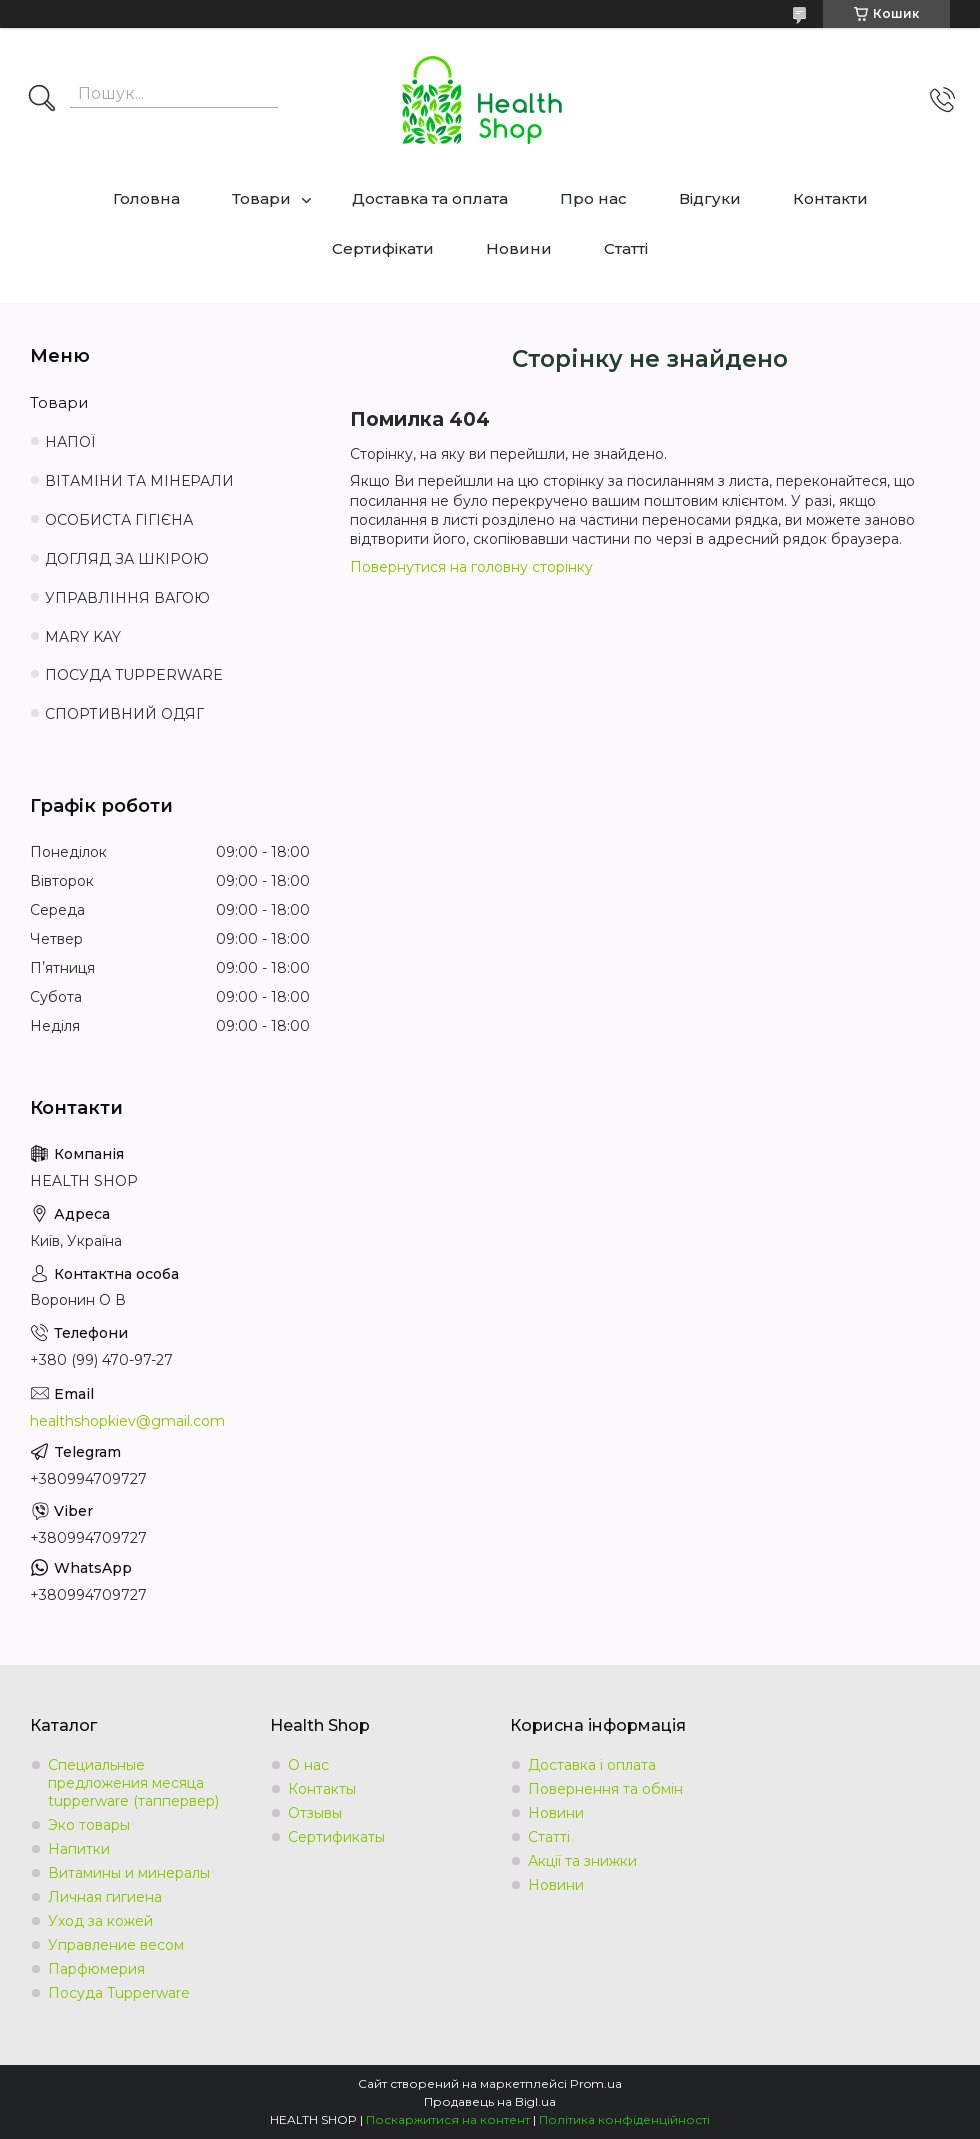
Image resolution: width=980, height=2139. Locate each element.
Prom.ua (596, 2083)
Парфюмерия (96, 1969)
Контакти (830, 198)
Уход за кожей (100, 1921)
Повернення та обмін (605, 1789)
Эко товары (89, 1825)
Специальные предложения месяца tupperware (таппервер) (133, 1783)
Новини (519, 248)
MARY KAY (83, 637)
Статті (626, 248)
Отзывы (315, 1813)
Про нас (593, 198)
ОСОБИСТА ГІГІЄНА (119, 520)
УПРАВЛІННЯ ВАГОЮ (127, 598)
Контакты (322, 1789)
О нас (308, 1765)
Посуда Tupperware (119, 1993)
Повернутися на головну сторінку (471, 567)
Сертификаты (336, 1837)
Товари (261, 198)
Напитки (79, 1849)
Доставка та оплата (430, 198)
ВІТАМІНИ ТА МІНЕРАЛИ (139, 481)
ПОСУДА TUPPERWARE (134, 675)
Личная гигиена (105, 1897)
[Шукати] (42, 100)
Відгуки (710, 198)
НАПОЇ (70, 442)
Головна (146, 198)
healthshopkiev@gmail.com (127, 1421)
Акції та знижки (582, 1861)
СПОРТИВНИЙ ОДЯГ (124, 714)
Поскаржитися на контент (448, 2119)
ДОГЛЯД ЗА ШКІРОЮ (127, 559)
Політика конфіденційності (624, 2119)
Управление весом (116, 1945)
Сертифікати (383, 248)
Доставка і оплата (592, 1765)
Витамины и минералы (129, 1873)
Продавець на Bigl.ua (490, 2101)
